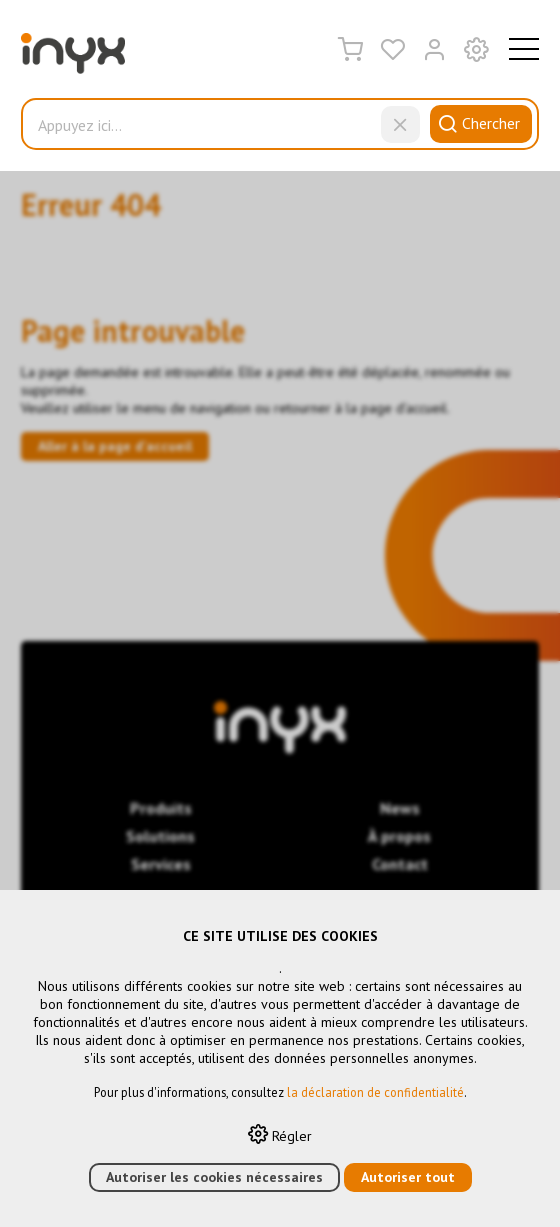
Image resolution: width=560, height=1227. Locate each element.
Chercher (476, 123)
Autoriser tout (408, 1177)
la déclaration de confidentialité (375, 1092)
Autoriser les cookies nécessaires (214, 1177)
